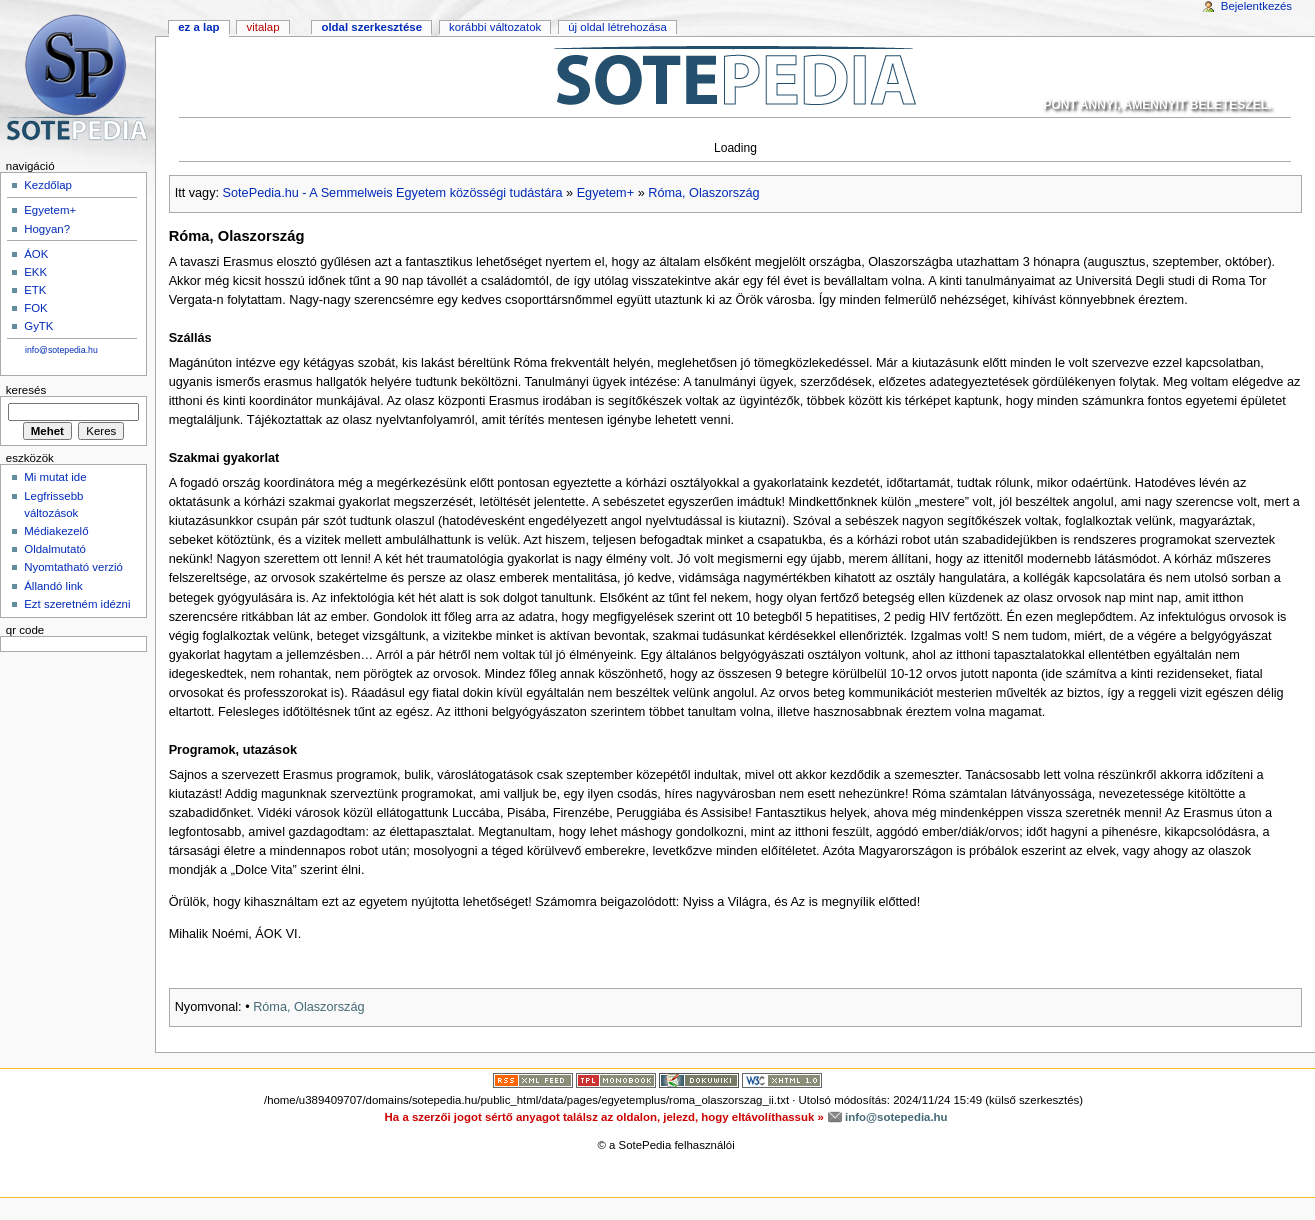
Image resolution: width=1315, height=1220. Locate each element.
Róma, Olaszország (703, 193)
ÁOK (36, 254)
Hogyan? (47, 229)
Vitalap (262, 27)
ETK (35, 290)
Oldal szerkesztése (371, 27)
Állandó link (53, 586)
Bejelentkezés (1256, 6)
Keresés (26, 390)
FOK (36, 308)
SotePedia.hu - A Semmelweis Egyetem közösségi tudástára (393, 193)
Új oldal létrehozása (617, 27)
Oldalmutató (55, 549)
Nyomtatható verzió (73, 567)
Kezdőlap (48, 185)
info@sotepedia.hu (61, 350)
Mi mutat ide (55, 477)
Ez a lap (198, 27)
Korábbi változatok (495, 27)
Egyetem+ (605, 193)
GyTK (38, 326)
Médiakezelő (56, 531)
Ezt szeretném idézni (77, 604)
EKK (35, 272)
